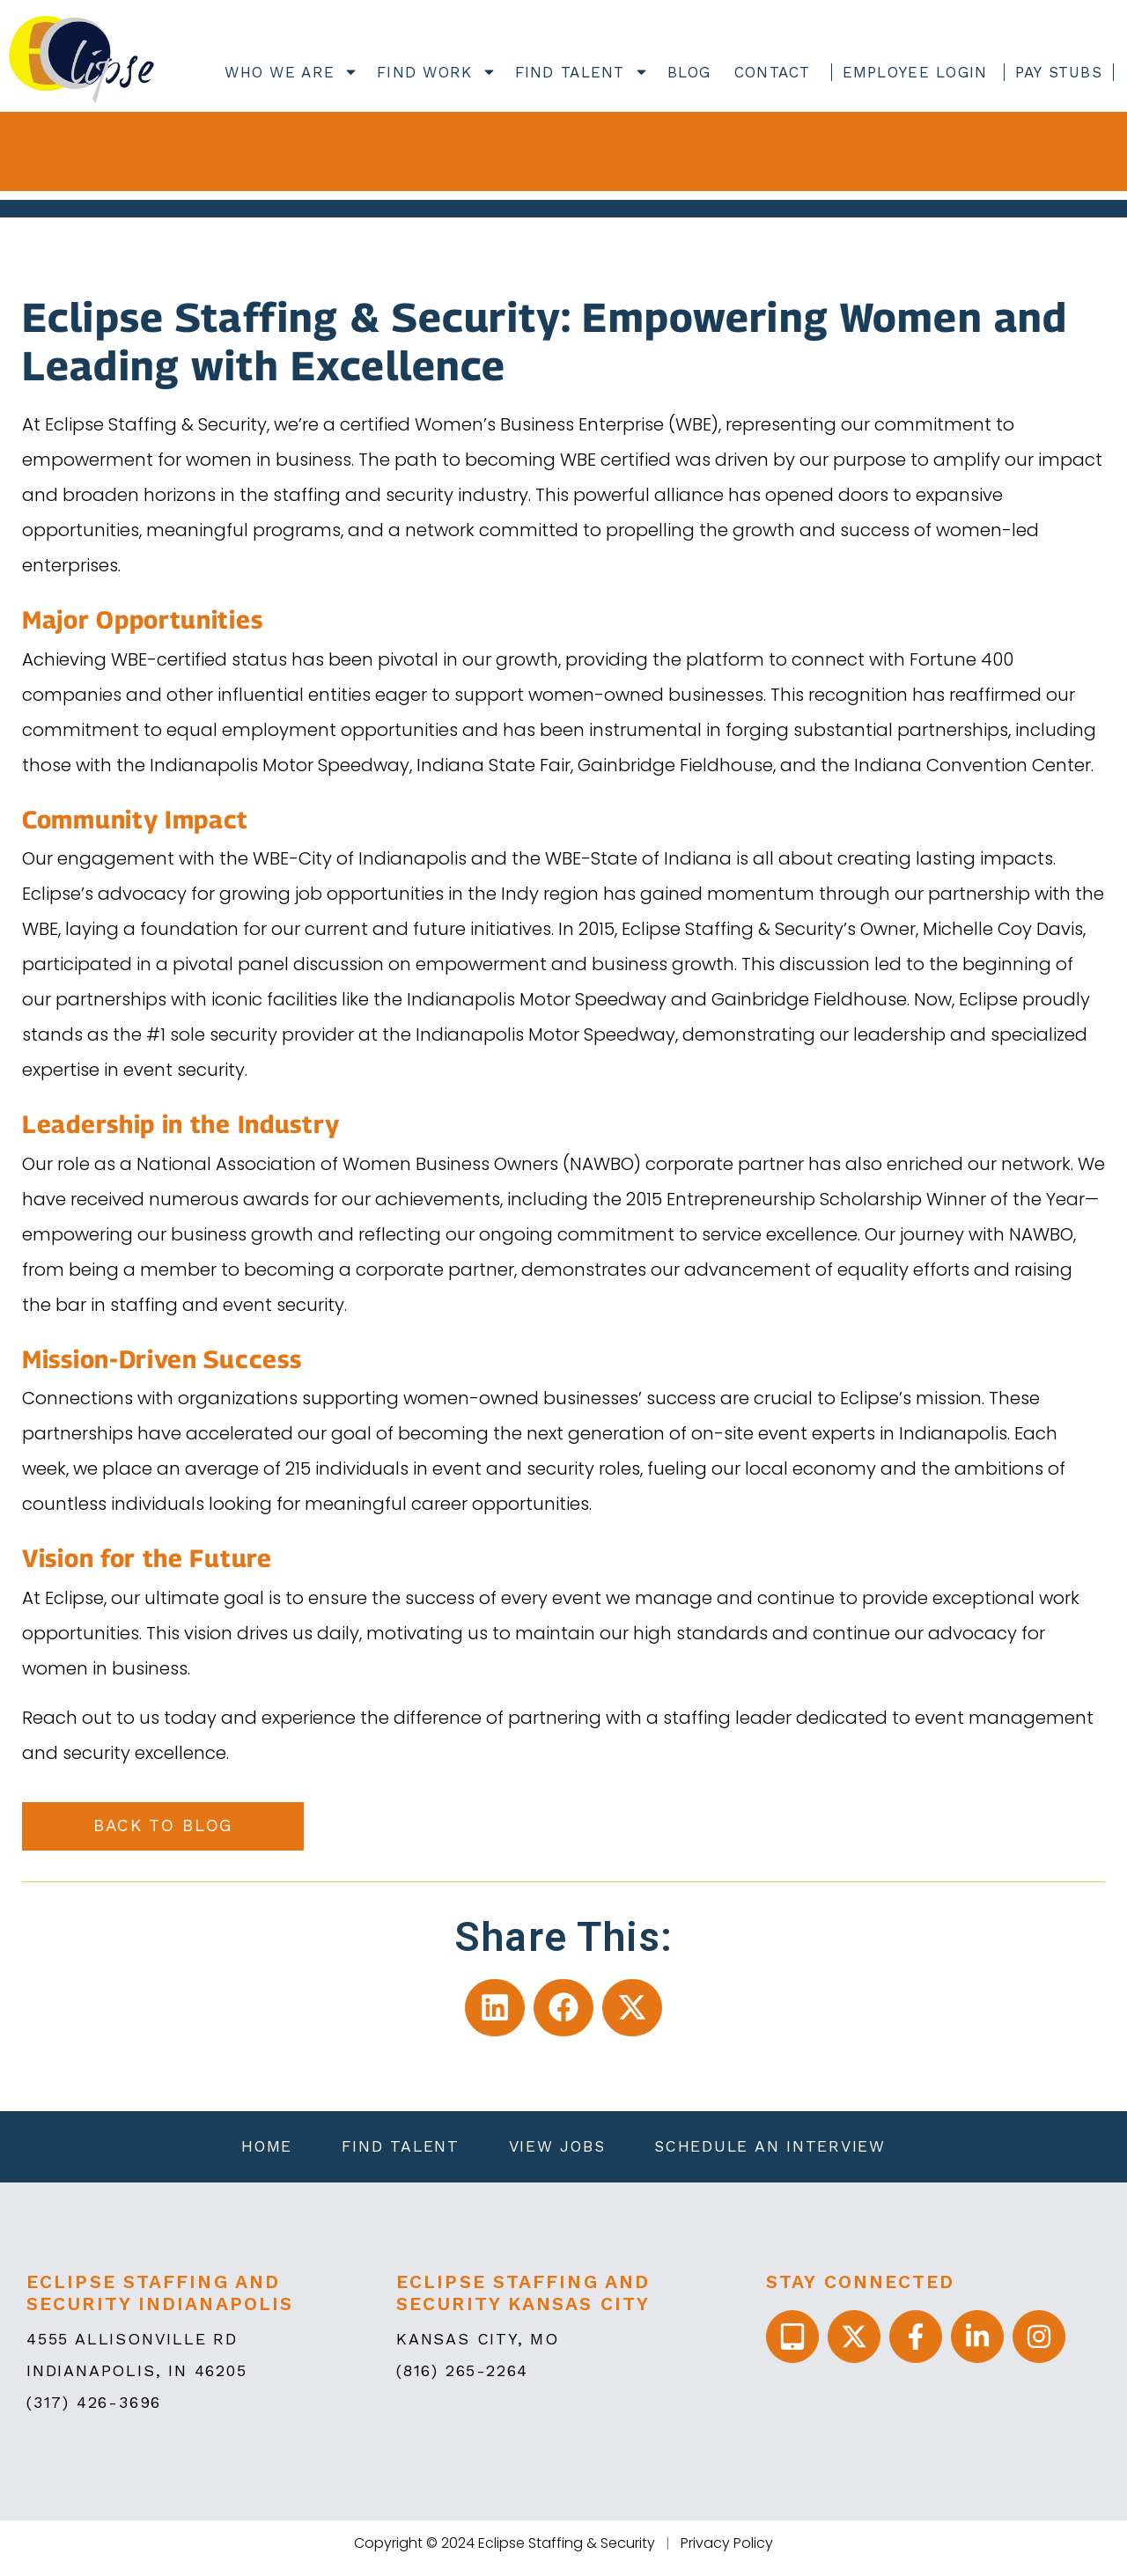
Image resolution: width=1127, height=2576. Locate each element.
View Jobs (559, 2151)
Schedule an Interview (776, 2151)
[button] (495, 2008)
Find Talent (580, 71)
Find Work (434, 71)
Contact (772, 72)
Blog (689, 72)
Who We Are (289, 71)
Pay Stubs (1058, 72)
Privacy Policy (727, 2553)
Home (260, 2151)
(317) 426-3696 (93, 2412)
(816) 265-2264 (462, 2380)
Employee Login (915, 72)
